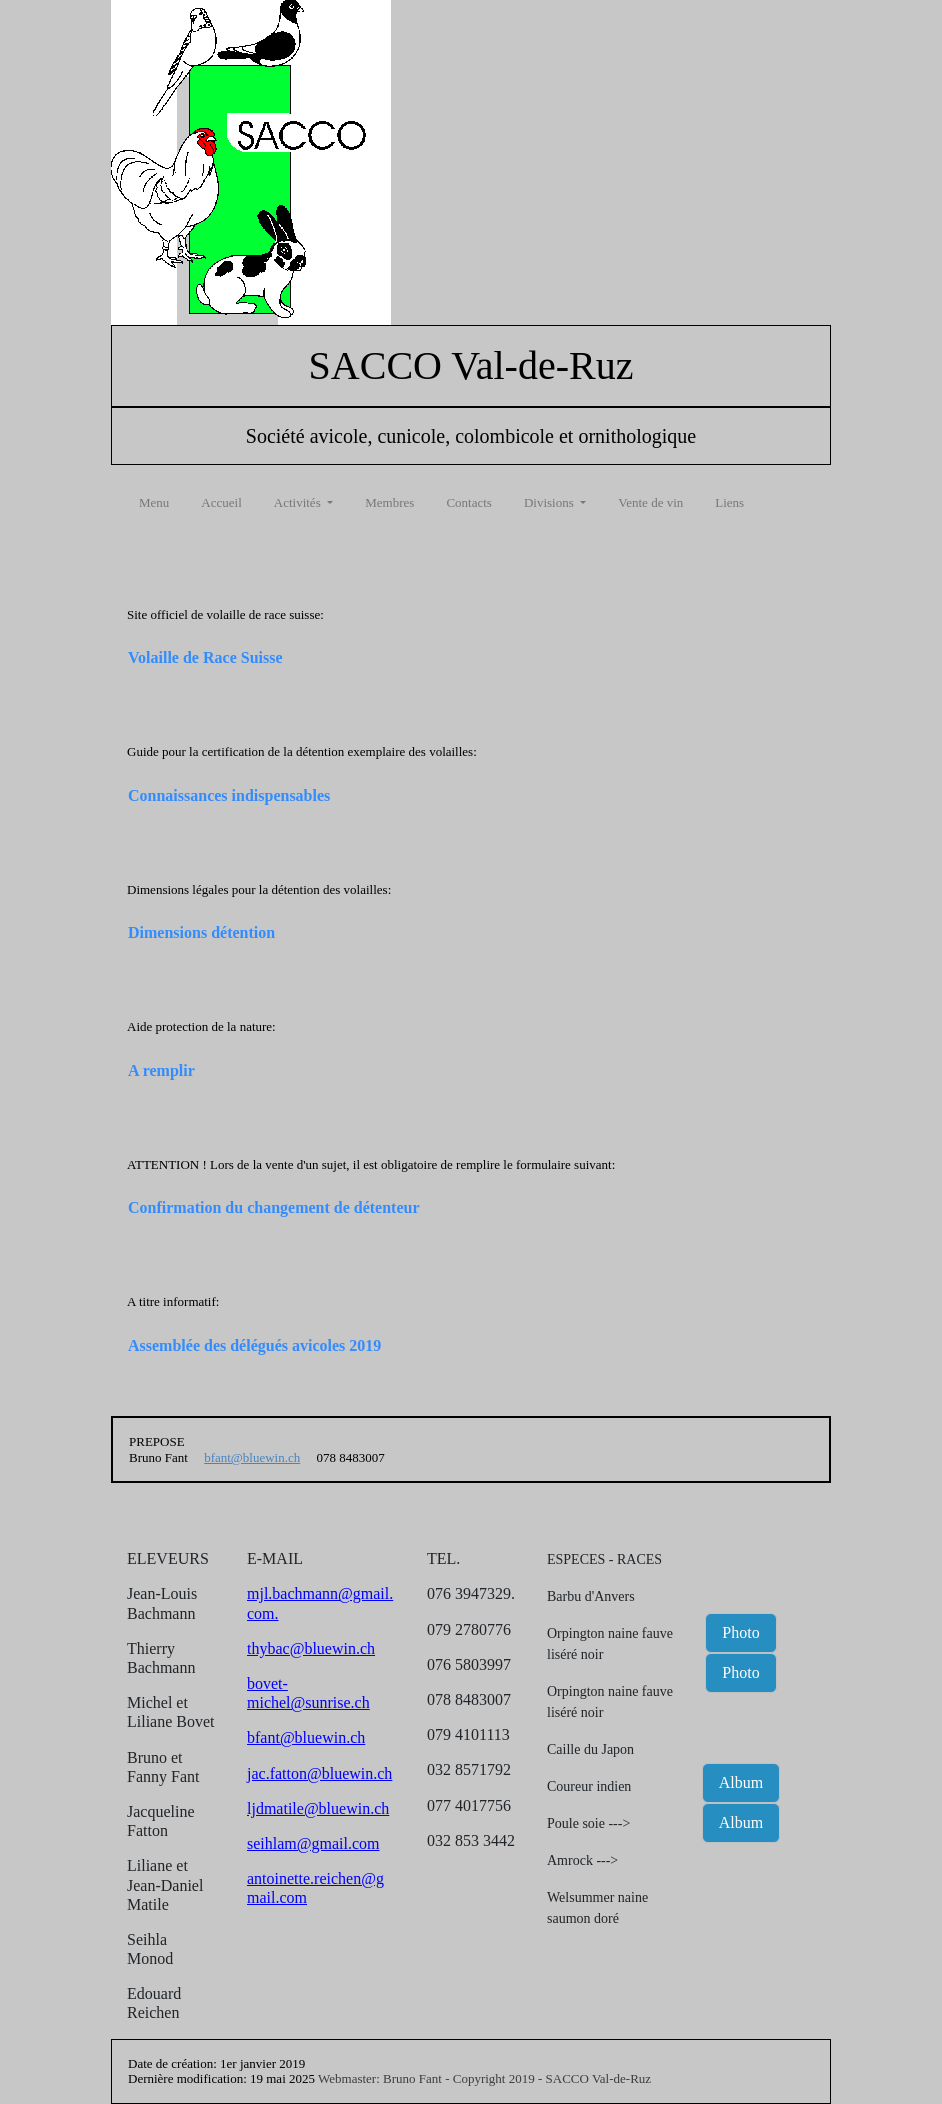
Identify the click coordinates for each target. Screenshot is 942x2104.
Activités (299, 502)
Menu (154, 502)
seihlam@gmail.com (313, 1843)
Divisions (550, 502)
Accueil (221, 502)
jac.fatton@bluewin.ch (319, 1773)
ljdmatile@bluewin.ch (318, 1808)
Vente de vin (650, 502)
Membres (389, 502)
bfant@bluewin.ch (252, 1457)
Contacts (469, 502)
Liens (729, 502)
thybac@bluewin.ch (311, 1648)
